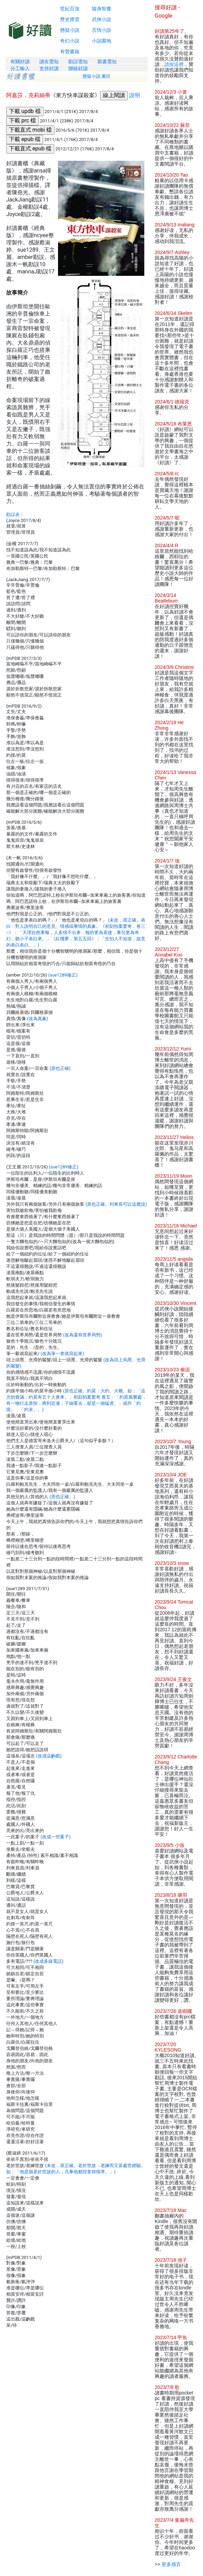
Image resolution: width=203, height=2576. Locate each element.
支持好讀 (49, 68)
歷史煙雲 (69, 19)
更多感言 (171, 2564)
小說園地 (101, 41)
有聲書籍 (69, 51)
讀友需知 (49, 61)
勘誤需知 (78, 61)
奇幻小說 (69, 41)
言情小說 (101, 30)
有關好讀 (20, 61)
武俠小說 (101, 19)
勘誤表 (13, 514)
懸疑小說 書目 (97, 76)
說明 (134, 95)
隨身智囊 (101, 8)
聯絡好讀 (78, 68)
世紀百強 (69, 8)
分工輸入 (20, 68)
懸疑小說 (69, 30)
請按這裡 (174, 64)
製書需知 (107, 61)
